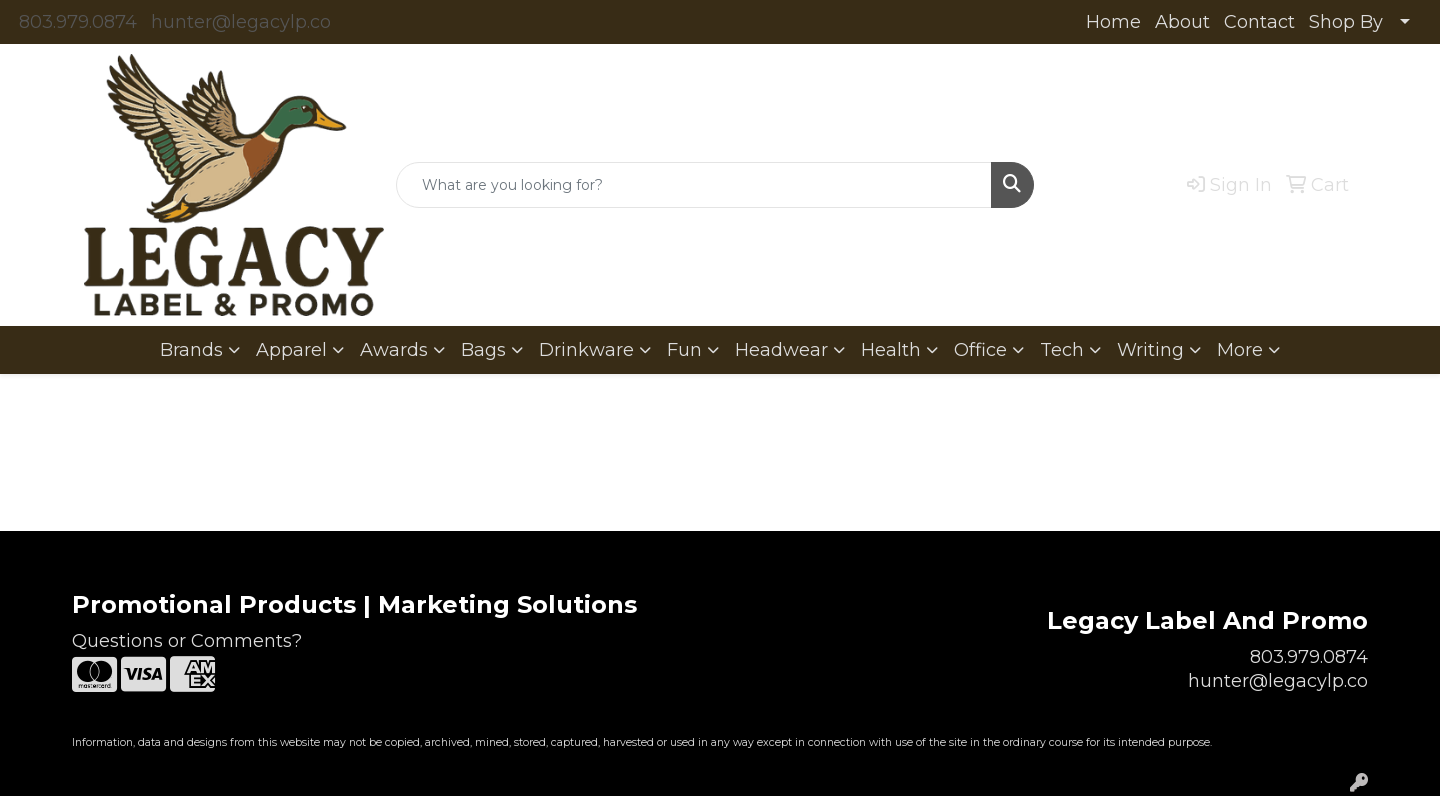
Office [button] (980, 350)
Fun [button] (684, 350)
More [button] (1240, 350)
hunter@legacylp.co (241, 22)
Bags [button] (483, 350)
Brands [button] (191, 350)
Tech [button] (1062, 350)
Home (1113, 22)
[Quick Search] (694, 185)
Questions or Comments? (187, 641)
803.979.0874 (78, 22)
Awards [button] (394, 350)
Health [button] (891, 350)
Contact (1259, 22)
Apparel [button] (291, 350)
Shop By (1346, 22)
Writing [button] (1150, 350)
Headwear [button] (781, 350)
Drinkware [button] (586, 350)
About (1182, 22)
